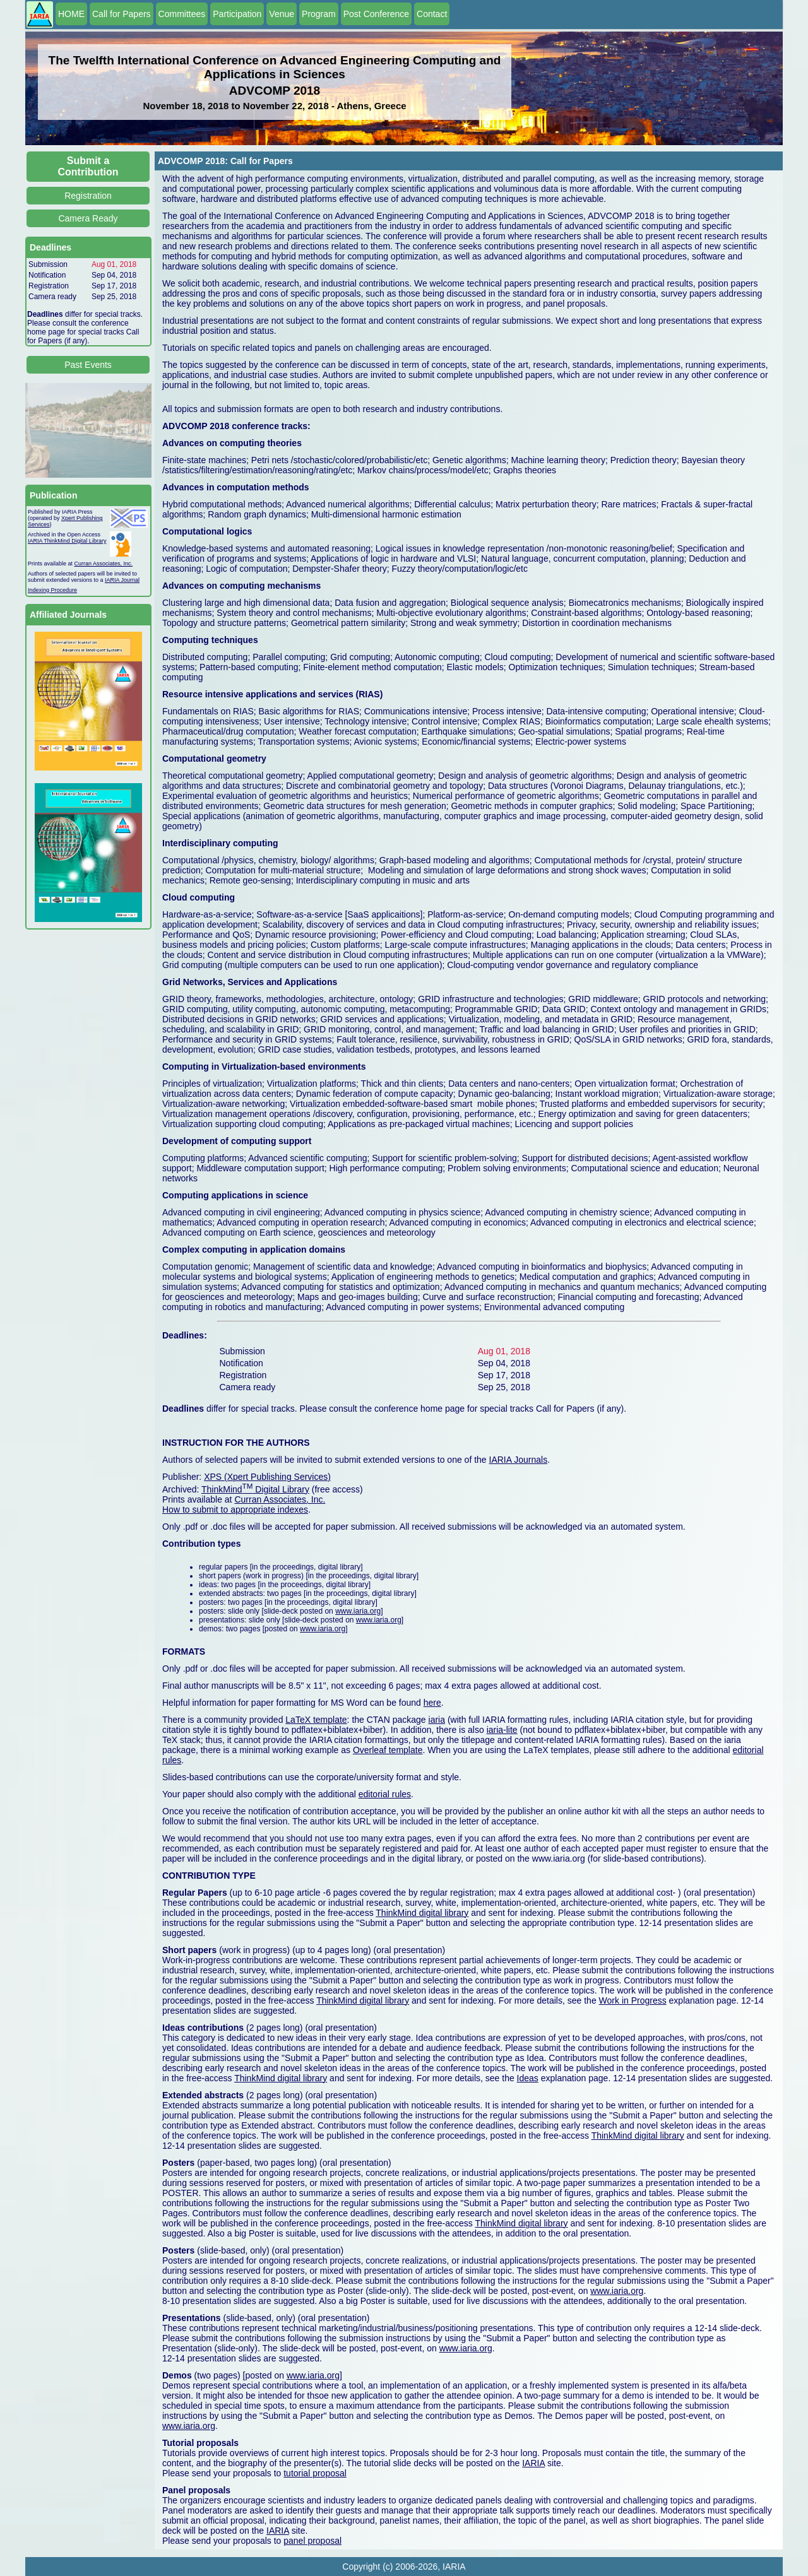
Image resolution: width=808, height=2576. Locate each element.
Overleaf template (388, 1750)
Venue (281, 14)
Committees (182, 14)
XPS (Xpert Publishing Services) (267, 1477)
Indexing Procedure (52, 590)
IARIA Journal (122, 580)
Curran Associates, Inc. (103, 563)
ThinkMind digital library (422, 1913)
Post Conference (376, 14)
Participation (237, 14)
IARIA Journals (518, 1460)
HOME (71, 14)
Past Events (88, 365)
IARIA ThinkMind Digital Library (67, 541)
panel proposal (312, 2541)
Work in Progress (633, 2000)
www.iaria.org (358, 1611)
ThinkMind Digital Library (255, 1489)
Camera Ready (87, 218)
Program (319, 14)
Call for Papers (121, 14)
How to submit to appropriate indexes (235, 1509)
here (432, 1703)
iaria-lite (502, 1730)
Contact (432, 14)
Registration (88, 196)
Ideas (527, 2078)
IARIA (533, 2463)
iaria (437, 1720)
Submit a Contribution (88, 166)
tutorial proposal (315, 2473)
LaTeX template (316, 1720)
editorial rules (385, 1794)
